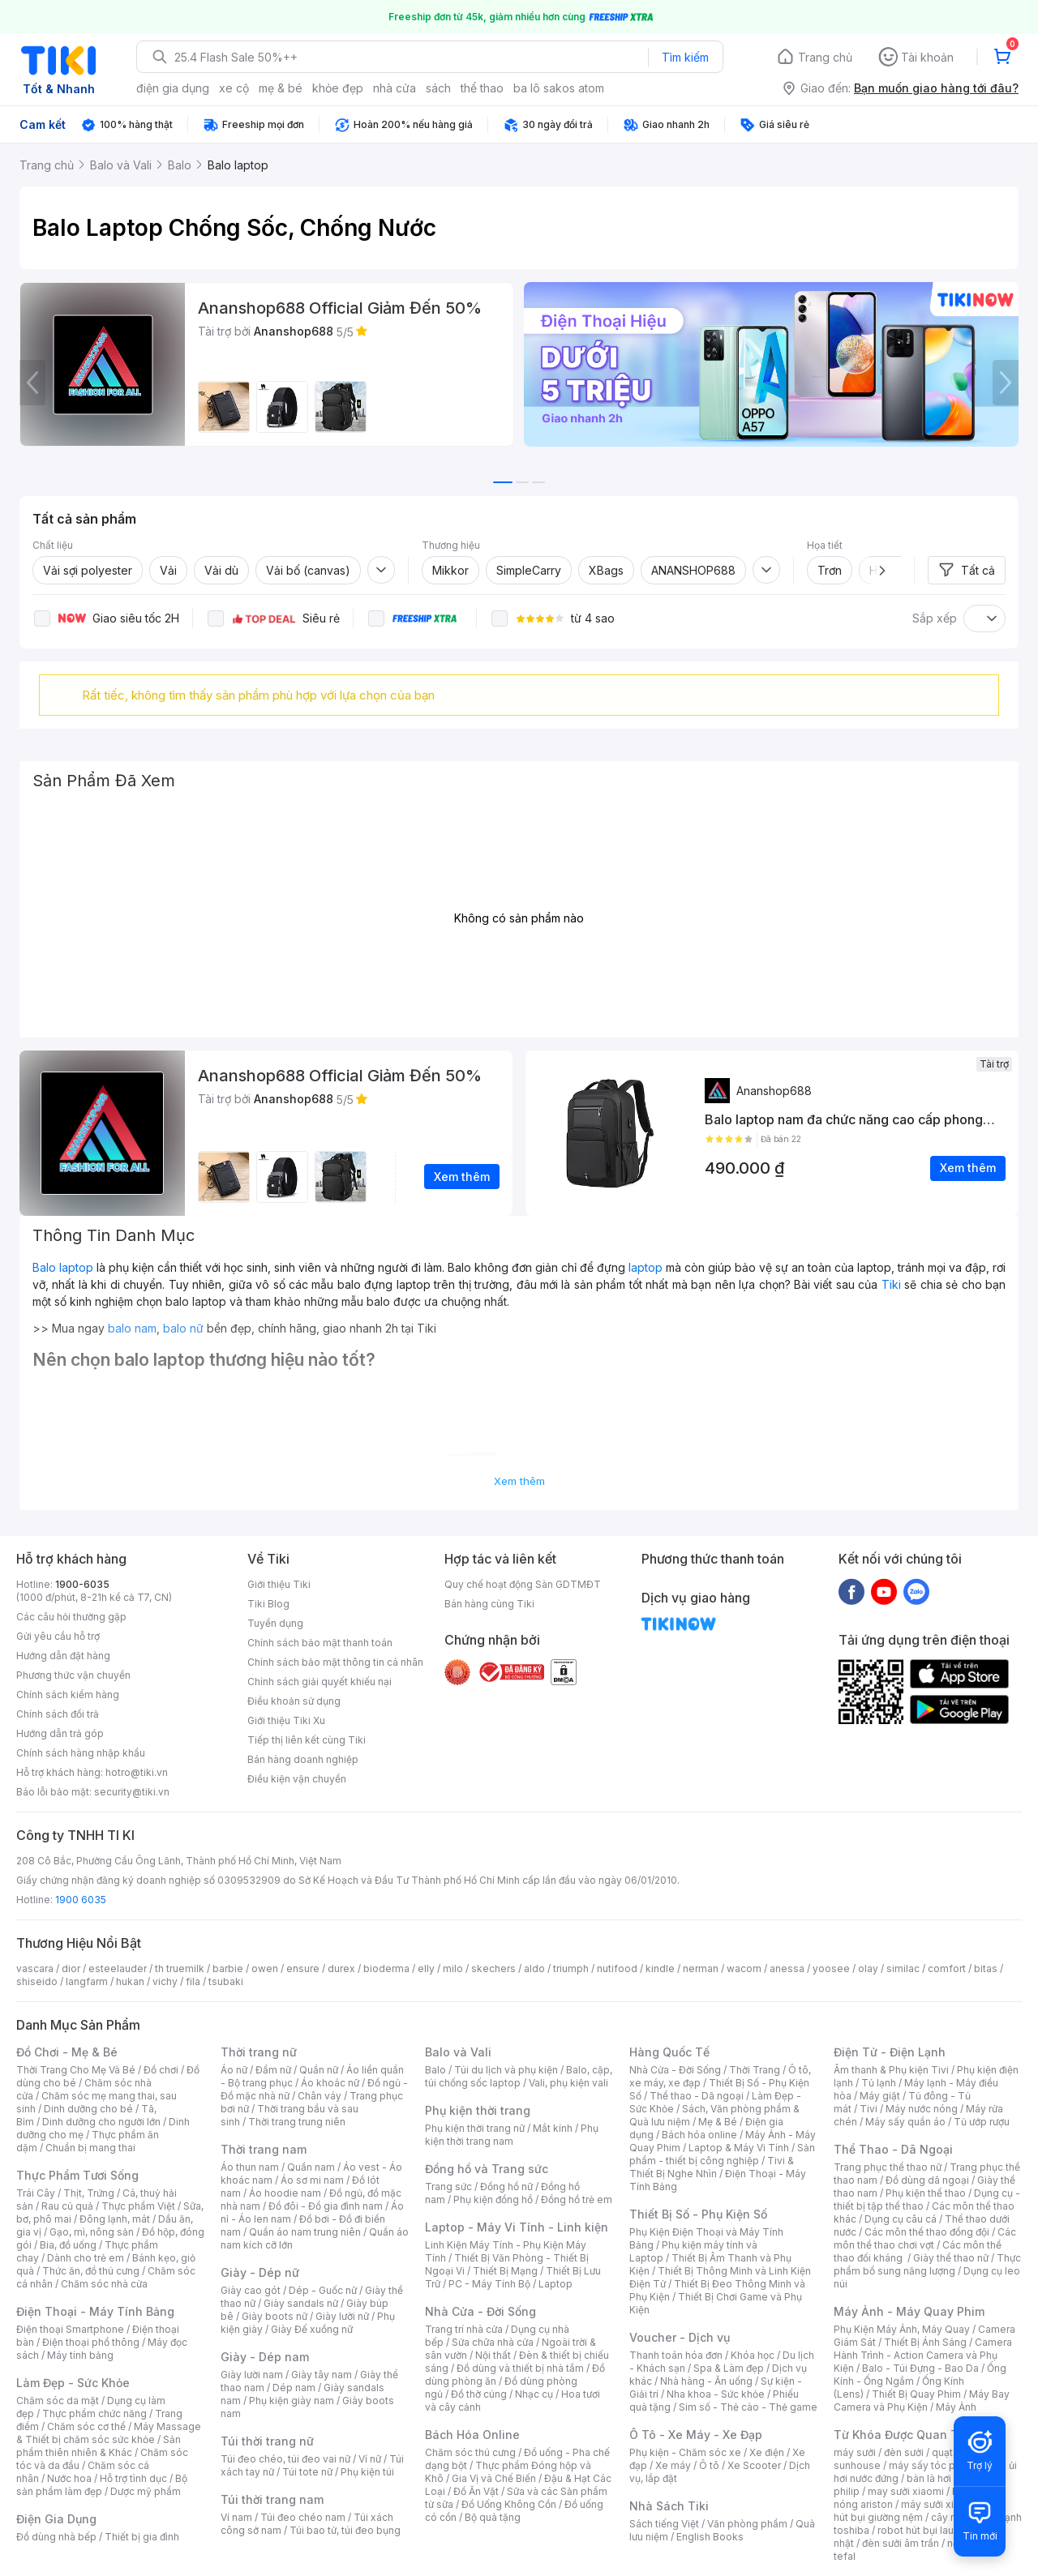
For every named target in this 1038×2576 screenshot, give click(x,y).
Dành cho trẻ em (85, 2258)
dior (71, 1968)
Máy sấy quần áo (905, 2122)
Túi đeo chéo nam (302, 2517)
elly (426, 1968)
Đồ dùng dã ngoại (927, 2180)
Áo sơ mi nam (312, 2180)
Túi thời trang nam (272, 2499)
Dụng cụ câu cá (900, 2219)
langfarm (87, 1981)
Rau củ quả (67, 2206)
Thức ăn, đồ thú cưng (90, 2271)
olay (868, 1968)
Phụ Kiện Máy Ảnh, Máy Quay (902, 2329)
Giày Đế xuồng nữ (312, 2329)
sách (438, 88)
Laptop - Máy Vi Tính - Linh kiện (516, 2227)
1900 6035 (80, 1899)
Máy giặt (880, 2096)
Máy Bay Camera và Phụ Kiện (922, 2400)
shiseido (37, 1981)
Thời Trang (754, 2070)
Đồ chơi (161, 2070)
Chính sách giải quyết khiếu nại (319, 1681)
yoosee (831, 1968)
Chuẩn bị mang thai (90, 2148)
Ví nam (236, 2517)
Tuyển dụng (275, 1623)
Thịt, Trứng (88, 2193)
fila (193, 1981)
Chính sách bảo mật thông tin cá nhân (335, 1662)
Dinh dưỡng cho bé (88, 2109)
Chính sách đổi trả (57, 1714)
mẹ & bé (280, 88)
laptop (645, 1267)
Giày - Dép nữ (260, 2272)
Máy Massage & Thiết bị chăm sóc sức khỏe (108, 2432)
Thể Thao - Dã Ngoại (893, 2149)
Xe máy (673, 2465)
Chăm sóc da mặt (57, 2400)
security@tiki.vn (131, 1792)
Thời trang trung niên (296, 2122)
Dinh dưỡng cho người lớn (101, 2122)
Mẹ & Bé (717, 2122)
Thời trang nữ (259, 2052)
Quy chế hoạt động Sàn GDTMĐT (522, 1584)
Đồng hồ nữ (506, 2186)
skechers (493, 1968)
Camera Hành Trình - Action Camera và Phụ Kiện (923, 2355)
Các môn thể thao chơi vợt (925, 2238)
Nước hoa (69, 2478)
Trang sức (448, 2186)
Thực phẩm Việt (138, 2206)
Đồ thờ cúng (479, 2394)
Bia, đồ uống (68, 2245)
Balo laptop (62, 1267)
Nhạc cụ (534, 2394)
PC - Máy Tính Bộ (489, 2284)
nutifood (617, 1968)
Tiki (891, 1284)
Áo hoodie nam (285, 2193)
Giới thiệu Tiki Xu (286, 1720)
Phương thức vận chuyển (73, 1675)
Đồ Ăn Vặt (476, 2491)
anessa (787, 1968)
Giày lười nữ (342, 2316)
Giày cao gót (251, 2290)
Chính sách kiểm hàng (67, 1694)
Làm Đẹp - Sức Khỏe (73, 2383)
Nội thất (493, 2355)
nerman (700, 1968)
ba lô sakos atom (558, 88)
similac (903, 1968)
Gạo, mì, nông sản (91, 2232)
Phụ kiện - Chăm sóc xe (685, 2452)
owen (264, 1968)
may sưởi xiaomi (906, 2491)
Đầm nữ (273, 2070)
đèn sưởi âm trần (900, 2543)
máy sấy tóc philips (934, 2465)
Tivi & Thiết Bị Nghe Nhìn (711, 2167)
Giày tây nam (321, 2374)
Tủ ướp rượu (982, 2122)
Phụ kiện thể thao (926, 2193)
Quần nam (311, 2167)
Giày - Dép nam (265, 2357)
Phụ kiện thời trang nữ (475, 2128)
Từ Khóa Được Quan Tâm (904, 2434)
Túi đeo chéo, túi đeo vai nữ (285, 2459)
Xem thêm (519, 1480)
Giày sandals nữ (301, 2303)
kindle (660, 1968)
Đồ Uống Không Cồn (508, 2504)
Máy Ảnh (956, 2407)
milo (453, 1968)
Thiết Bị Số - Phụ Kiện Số (698, 2214)
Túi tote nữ (307, 2472)
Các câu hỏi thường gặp (71, 1617)
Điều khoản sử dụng (294, 1701)
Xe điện (766, 2452)
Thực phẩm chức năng (94, 2413)
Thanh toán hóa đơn (676, 2355)
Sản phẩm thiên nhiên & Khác (98, 2445)
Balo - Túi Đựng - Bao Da (920, 2368)
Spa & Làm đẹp (728, 2368)
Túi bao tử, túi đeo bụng (345, 2530)
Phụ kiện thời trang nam (511, 2134)
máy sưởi (855, 2452)
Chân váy (319, 2096)
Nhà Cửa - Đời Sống (480, 2311)
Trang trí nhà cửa (464, 2329)
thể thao (482, 88)
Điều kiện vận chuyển (296, 1779)
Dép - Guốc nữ (323, 2290)
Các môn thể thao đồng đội (926, 2232)
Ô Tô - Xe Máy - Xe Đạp (695, 2434)
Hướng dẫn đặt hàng (63, 1656)
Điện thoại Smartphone (70, 2329)
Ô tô (709, 2465)
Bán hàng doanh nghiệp (302, 1759)
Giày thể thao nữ (951, 2258)
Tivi (868, 2109)
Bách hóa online (699, 2135)
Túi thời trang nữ (267, 2441)
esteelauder (117, 1968)
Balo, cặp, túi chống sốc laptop (518, 2076)
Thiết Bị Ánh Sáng (925, 2342)
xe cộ (234, 88)
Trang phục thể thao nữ (887, 2167)
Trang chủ (825, 57)
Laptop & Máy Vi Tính (738, 2148)
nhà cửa (394, 88)
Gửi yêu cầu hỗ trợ (58, 1636)
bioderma (386, 1968)
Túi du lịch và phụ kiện (506, 2070)
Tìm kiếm (685, 57)
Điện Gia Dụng (56, 2519)
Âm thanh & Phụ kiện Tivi (891, 2070)
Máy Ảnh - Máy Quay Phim (909, 2311)
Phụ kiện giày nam (291, 2400)
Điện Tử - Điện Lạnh (890, 2052)
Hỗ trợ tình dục (133, 2478)
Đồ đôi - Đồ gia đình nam (325, 2206)
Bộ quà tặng (493, 2517)
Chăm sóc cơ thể (86, 2426)
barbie (227, 1968)
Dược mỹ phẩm (145, 2491)
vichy (165, 1981)
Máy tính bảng (80, 2355)
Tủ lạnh (878, 2083)
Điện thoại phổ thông (90, 2342)
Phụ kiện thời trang (477, 2110)
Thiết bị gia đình (142, 2537)
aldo (534, 1968)
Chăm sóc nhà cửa (104, 2284)
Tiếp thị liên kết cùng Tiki (306, 1740)
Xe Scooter (754, 2465)
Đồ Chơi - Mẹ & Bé (67, 2052)
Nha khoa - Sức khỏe (716, 2394)
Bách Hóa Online (472, 2434)
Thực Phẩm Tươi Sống (77, 2175)
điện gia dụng (172, 88)
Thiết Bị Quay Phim (916, 2394)
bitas (985, 1968)
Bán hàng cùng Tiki (489, 1604)
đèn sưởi (904, 2452)
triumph (571, 1968)
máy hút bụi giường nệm (920, 2510)
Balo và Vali (458, 2052)
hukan (130, 1981)
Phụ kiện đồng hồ (493, 2199)
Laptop (555, 2284)
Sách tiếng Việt (664, 2524)
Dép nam (293, 2387)
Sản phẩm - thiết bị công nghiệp (722, 2154)
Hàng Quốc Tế (669, 2052)
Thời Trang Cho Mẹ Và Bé (75, 2070)
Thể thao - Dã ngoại (697, 2096)
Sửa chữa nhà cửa (493, 2342)
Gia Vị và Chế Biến (494, 2478)
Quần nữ (318, 2070)
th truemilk (179, 1968)
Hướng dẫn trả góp (60, 1733)
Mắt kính (553, 2128)
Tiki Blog (268, 1604)
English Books (710, 2537)
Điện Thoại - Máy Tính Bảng (95, 2311)
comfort (947, 1968)
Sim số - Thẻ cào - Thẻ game (748, 2407)
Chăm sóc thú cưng (470, 2452)
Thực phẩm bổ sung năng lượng (927, 2264)
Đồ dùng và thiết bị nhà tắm (520, 2368)
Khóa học (752, 2355)
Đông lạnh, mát (114, 2219)
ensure (303, 1968)
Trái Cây (35, 2193)
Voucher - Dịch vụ (679, 2337)
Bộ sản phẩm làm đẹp (101, 2484)
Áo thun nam (250, 2167)
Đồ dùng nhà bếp (56, 2537)
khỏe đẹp (337, 88)
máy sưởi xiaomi (939, 2504)
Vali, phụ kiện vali (568, 2083)
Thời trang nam (264, 2149)
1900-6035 (82, 1584)
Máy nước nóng (922, 2109)
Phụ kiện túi (367, 2472)
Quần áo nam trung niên (305, 2232)
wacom (744, 1968)
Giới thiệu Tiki (279, 1584)
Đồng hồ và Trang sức (486, 2169)
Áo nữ (234, 2070)
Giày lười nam (252, 2374)
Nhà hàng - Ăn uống (706, 2381)
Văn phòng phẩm (747, 2524)
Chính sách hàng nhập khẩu (80, 1753)
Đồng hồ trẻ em (576, 2199)
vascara (35, 1968)
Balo (435, 2070)
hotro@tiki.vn (136, 1772)
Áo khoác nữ (330, 2083)
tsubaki (225, 1981)
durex (341, 1968)
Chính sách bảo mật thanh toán (319, 1643)
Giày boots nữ (274, 2316)
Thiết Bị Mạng (505, 2271)
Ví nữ (369, 2459)
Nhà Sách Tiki (669, 2506)
